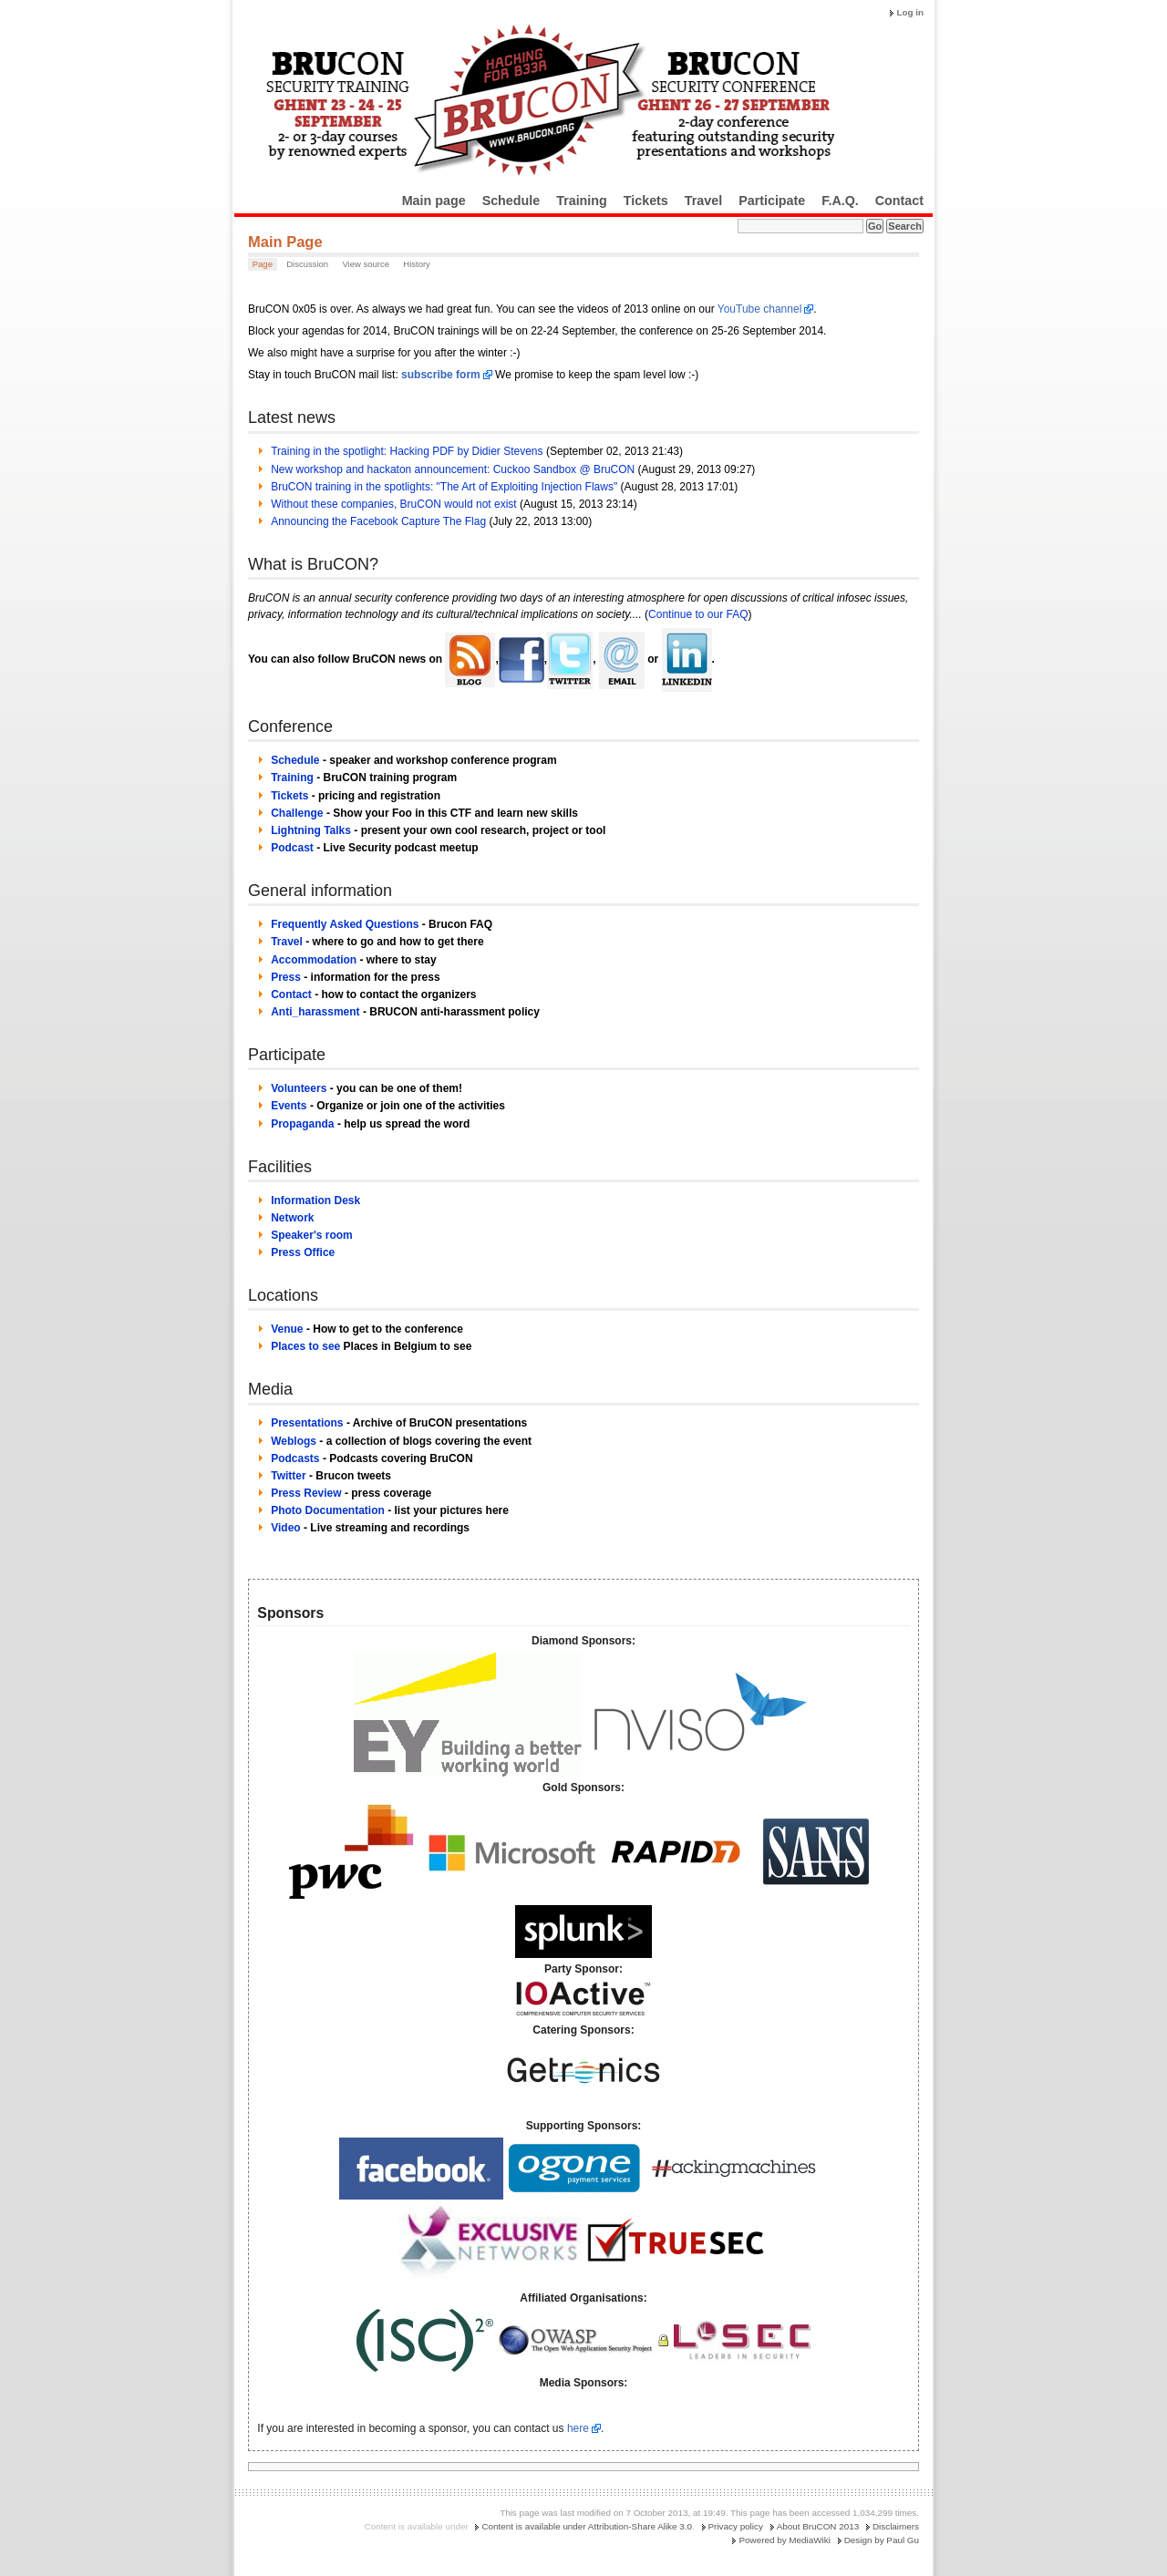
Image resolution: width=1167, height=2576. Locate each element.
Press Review (306, 1493)
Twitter (288, 1475)
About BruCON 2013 (818, 2526)
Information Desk (315, 1200)
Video (285, 1527)
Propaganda (302, 1124)
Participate (771, 200)
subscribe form (440, 374)
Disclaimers (896, 2526)
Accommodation (313, 959)
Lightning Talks (311, 830)
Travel (703, 200)
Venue (287, 1329)
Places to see (305, 1346)
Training (581, 200)
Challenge (297, 813)
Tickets (646, 200)
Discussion (307, 264)
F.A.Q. (840, 200)
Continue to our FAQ (698, 614)
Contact (899, 200)
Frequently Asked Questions (344, 924)
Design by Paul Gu (881, 2540)
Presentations (307, 1423)
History (416, 264)
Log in (910, 12)
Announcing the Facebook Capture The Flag (378, 521)
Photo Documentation (328, 1510)
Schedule (511, 200)
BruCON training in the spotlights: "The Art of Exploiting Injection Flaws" (444, 486)
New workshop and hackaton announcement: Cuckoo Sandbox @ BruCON (453, 469)
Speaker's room (312, 1235)
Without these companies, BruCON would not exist (393, 504)
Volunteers (298, 1088)
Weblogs (293, 1441)
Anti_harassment (315, 1011)
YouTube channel (760, 309)
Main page (434, 200)
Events (288, 1105)
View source (365, 264)
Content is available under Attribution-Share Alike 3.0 (586, 2526)
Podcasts (295, 1458)
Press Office (303, 1252)
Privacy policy (735, 2526)
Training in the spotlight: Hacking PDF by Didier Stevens (406, 451)
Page (263, 264)
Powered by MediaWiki (784, 2540)
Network (292, 1217)
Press (286, 977)
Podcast (292, 847)
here (578, 2428)
